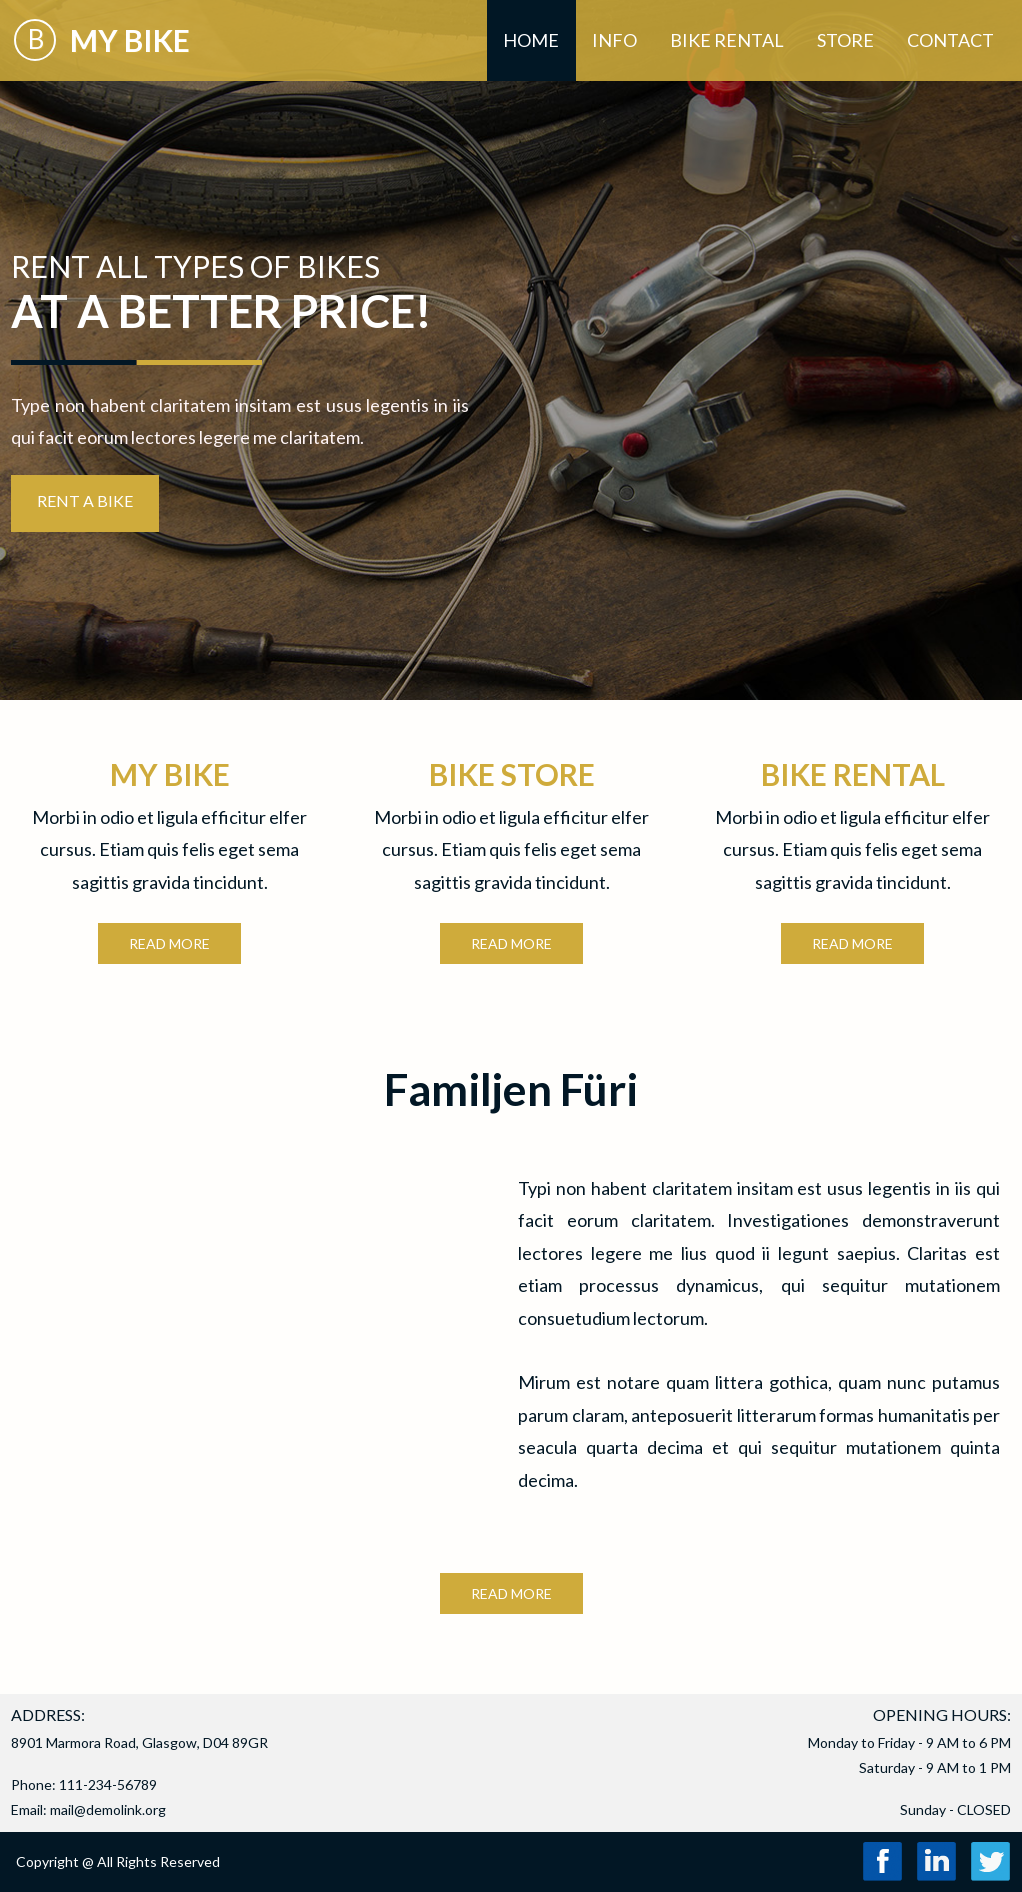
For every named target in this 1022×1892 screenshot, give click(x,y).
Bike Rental (727, 40)
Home (531, 40)
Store (845, 40)
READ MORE (511, 1593)
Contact (950, 40)
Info (614, 40)
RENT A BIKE (85, 500)
